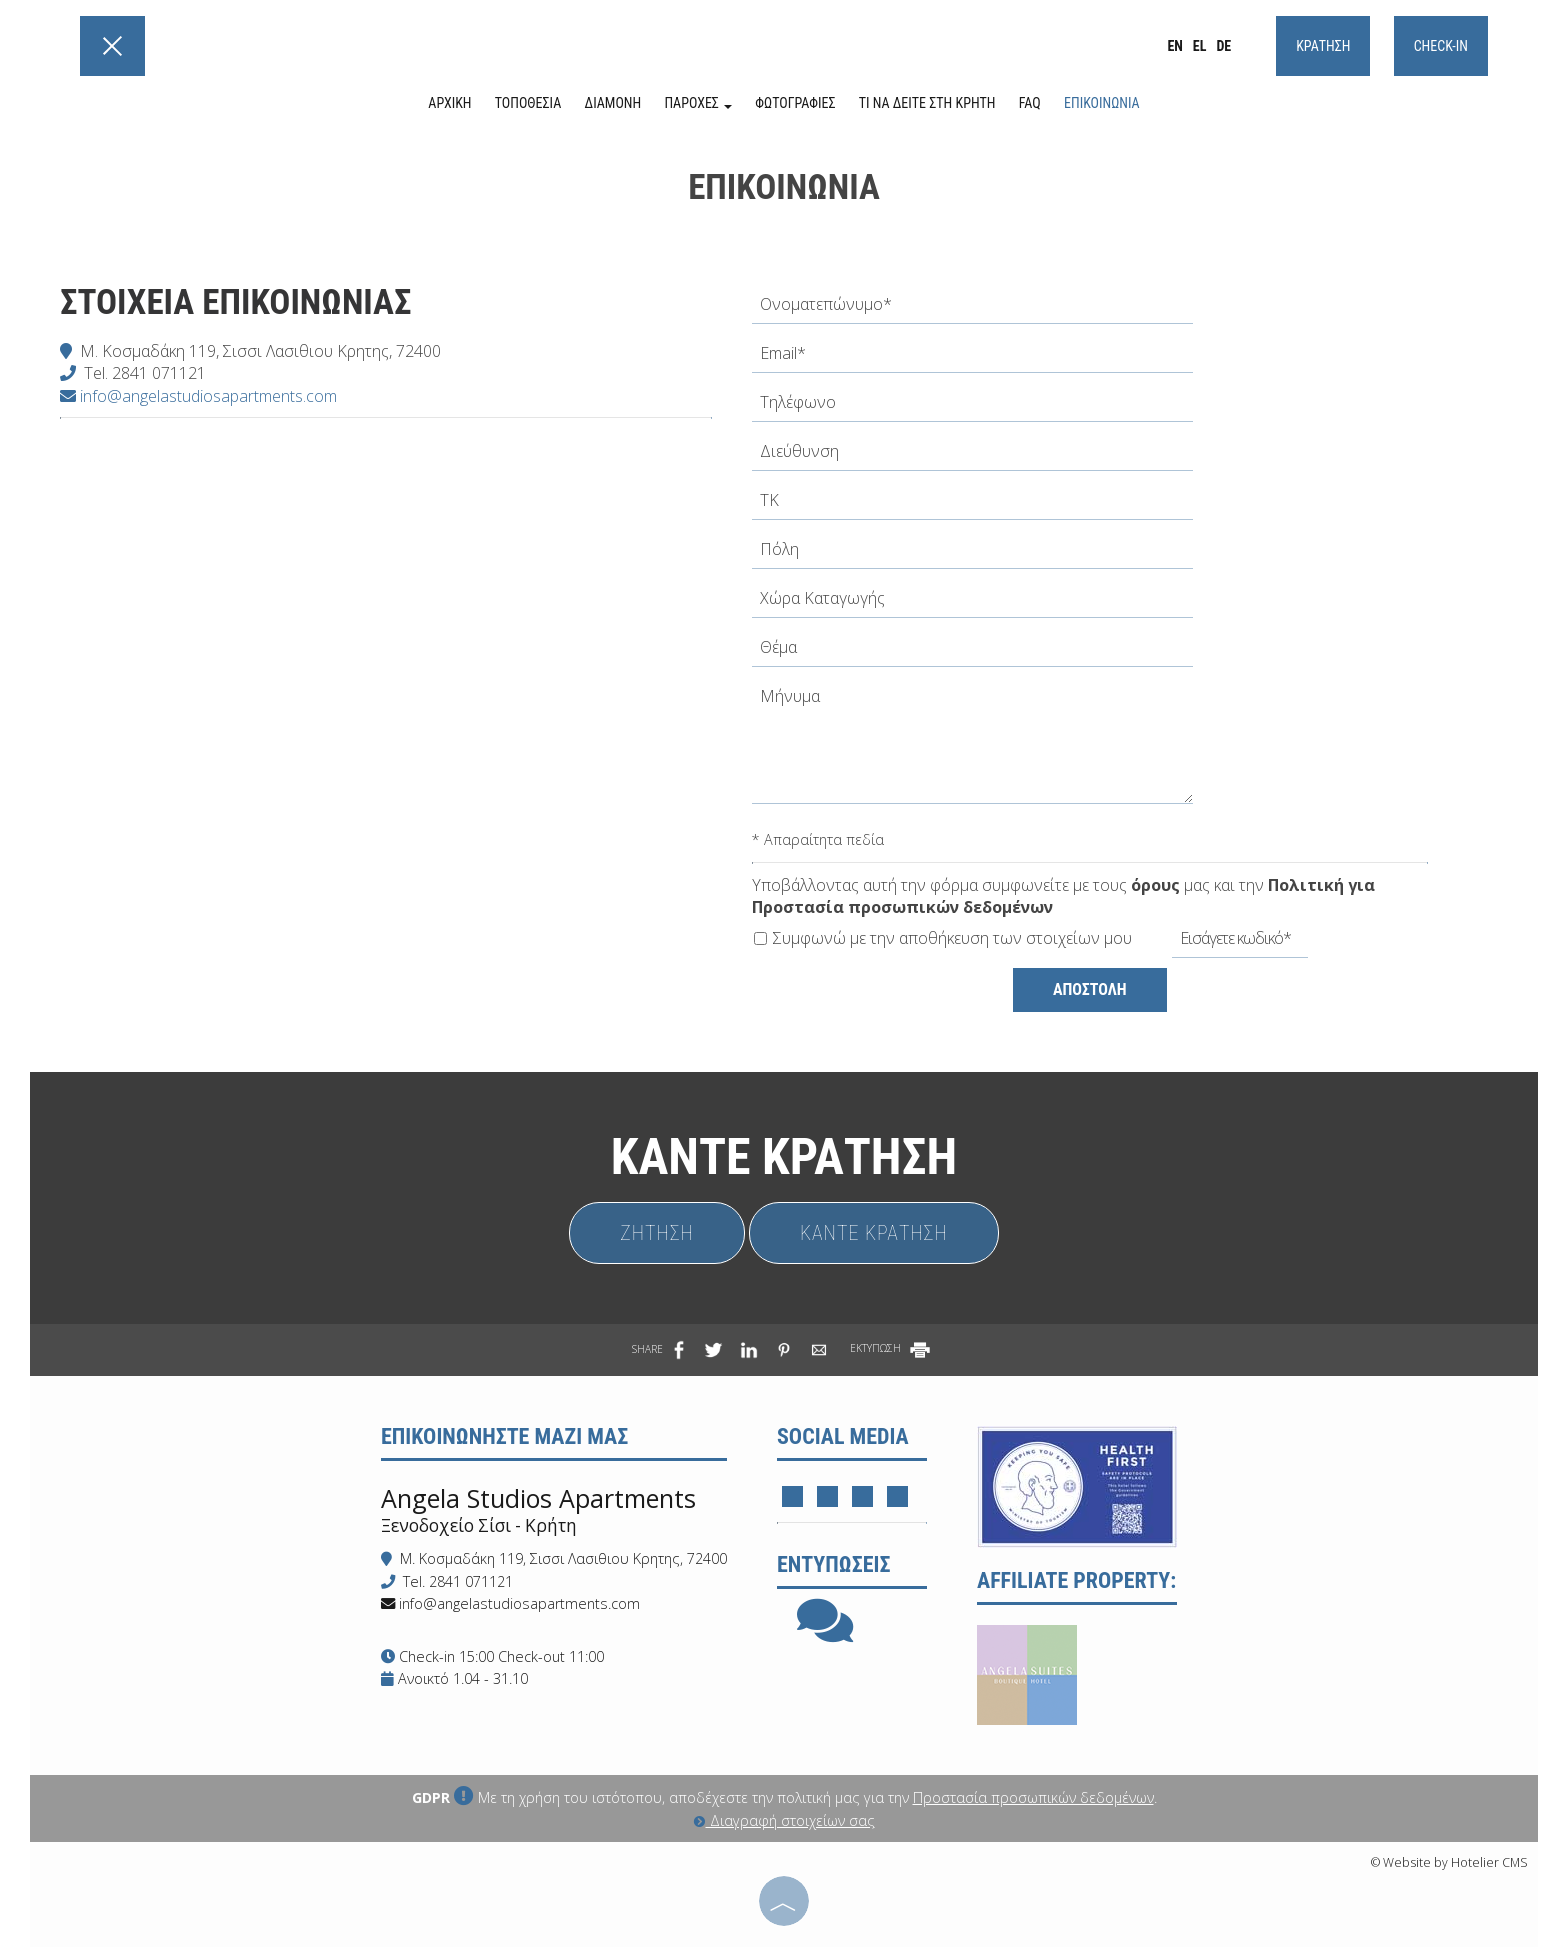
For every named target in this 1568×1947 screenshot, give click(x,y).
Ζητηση (657, 1233)
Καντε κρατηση (874, 1233)
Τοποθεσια (528, 103)
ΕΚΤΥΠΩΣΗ (891, 1348)
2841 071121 (159, 373)
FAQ (1030, 103)
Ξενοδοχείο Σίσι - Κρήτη (479, 1525)
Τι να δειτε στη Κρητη (927, 103)
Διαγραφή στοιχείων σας (784, 1820)
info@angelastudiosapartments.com (198, 396)
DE (1223, 46)
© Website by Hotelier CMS (1449, 1862)
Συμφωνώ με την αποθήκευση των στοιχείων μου (943, 938)
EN (1174, 46)
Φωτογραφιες (795, 103)
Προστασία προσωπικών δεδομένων (1033, 1797)
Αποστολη (1090, 989)
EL (1200, 46)
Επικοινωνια (1102, 103)
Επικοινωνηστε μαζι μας (504, 1436)
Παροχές (698, 103)
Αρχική (449, 103)
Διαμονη (613, 103)
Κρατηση (1323, 46)
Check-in (1441, 46)
